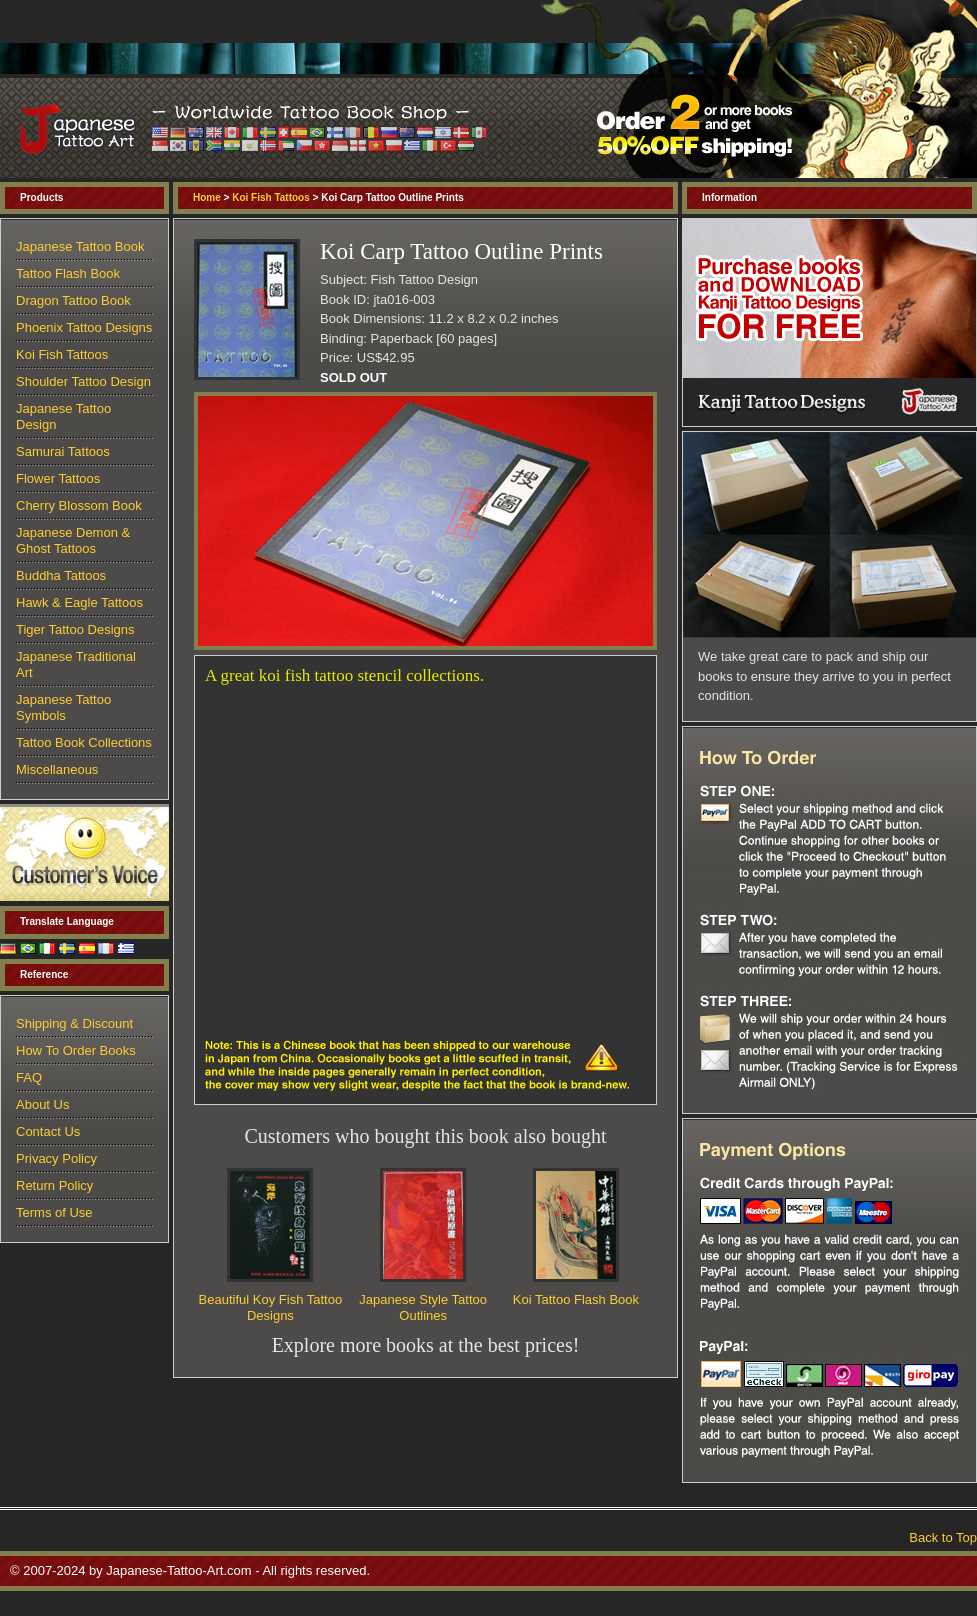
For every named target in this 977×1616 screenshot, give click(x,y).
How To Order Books (76, 1050)
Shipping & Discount (74, 1023)
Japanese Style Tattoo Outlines (423, 1307)
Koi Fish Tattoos (271, 197)
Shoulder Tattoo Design (83, 381)
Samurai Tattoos (63, 451)
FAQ (29, 1077)
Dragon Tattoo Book (73, 300)
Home (207, 197)
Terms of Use (54, 1212)
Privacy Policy (56, 1158)
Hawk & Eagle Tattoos (79, 602)
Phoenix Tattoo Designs (84, 327)
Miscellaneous (57, 769)
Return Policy (54, 1185)
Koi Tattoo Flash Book (576, 1299)
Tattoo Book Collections (84, 742)
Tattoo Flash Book (68, 273)
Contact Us (48, 1131)
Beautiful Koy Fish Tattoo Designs (271, 1307)
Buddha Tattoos (61, 575)
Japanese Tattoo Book (80, 246)
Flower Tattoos (58, 478)
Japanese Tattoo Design (63, 416)
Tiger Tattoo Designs (75, 629)
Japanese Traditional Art (76, 664)
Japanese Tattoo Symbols (63, 707)
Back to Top (943, 1537)
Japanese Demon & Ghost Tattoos (73, 540)
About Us (42, 1104)
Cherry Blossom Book (79, 505)
